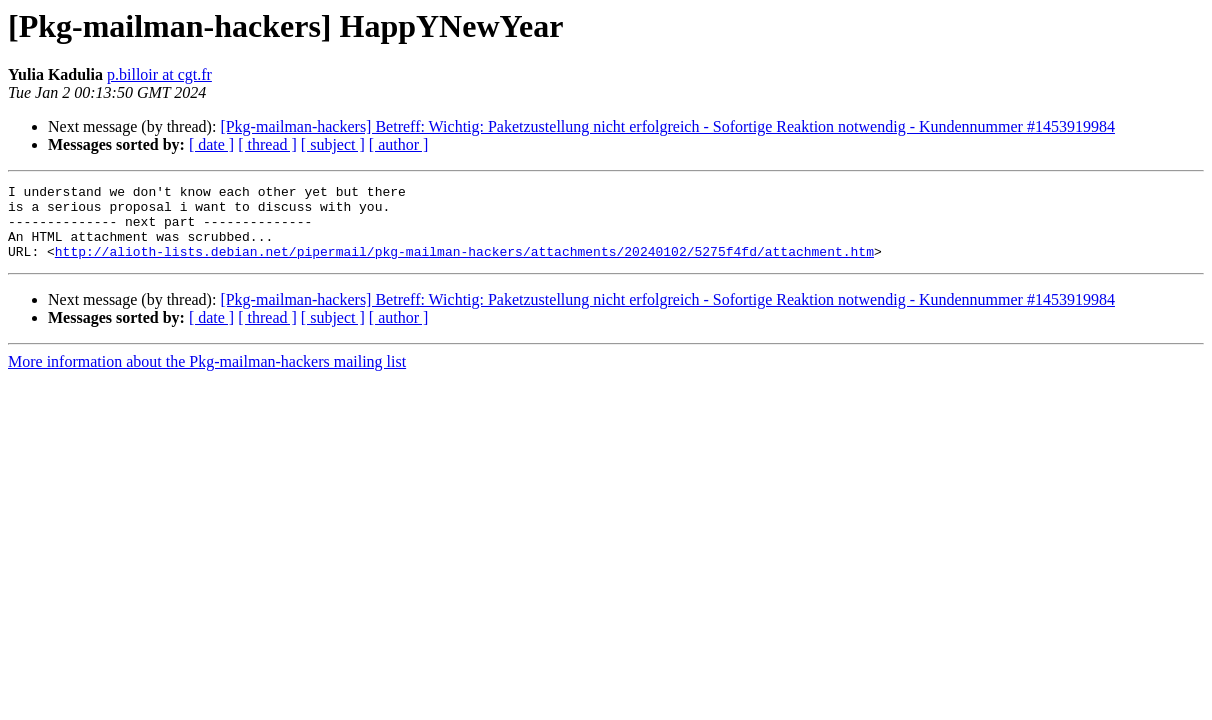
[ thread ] (267, 144)
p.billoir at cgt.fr (159, 74)
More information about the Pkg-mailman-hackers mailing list (207, 376)
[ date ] (211, 144)
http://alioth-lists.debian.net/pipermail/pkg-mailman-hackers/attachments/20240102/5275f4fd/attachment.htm (464, 266)
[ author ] (399, 144)
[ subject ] (333, 144)
